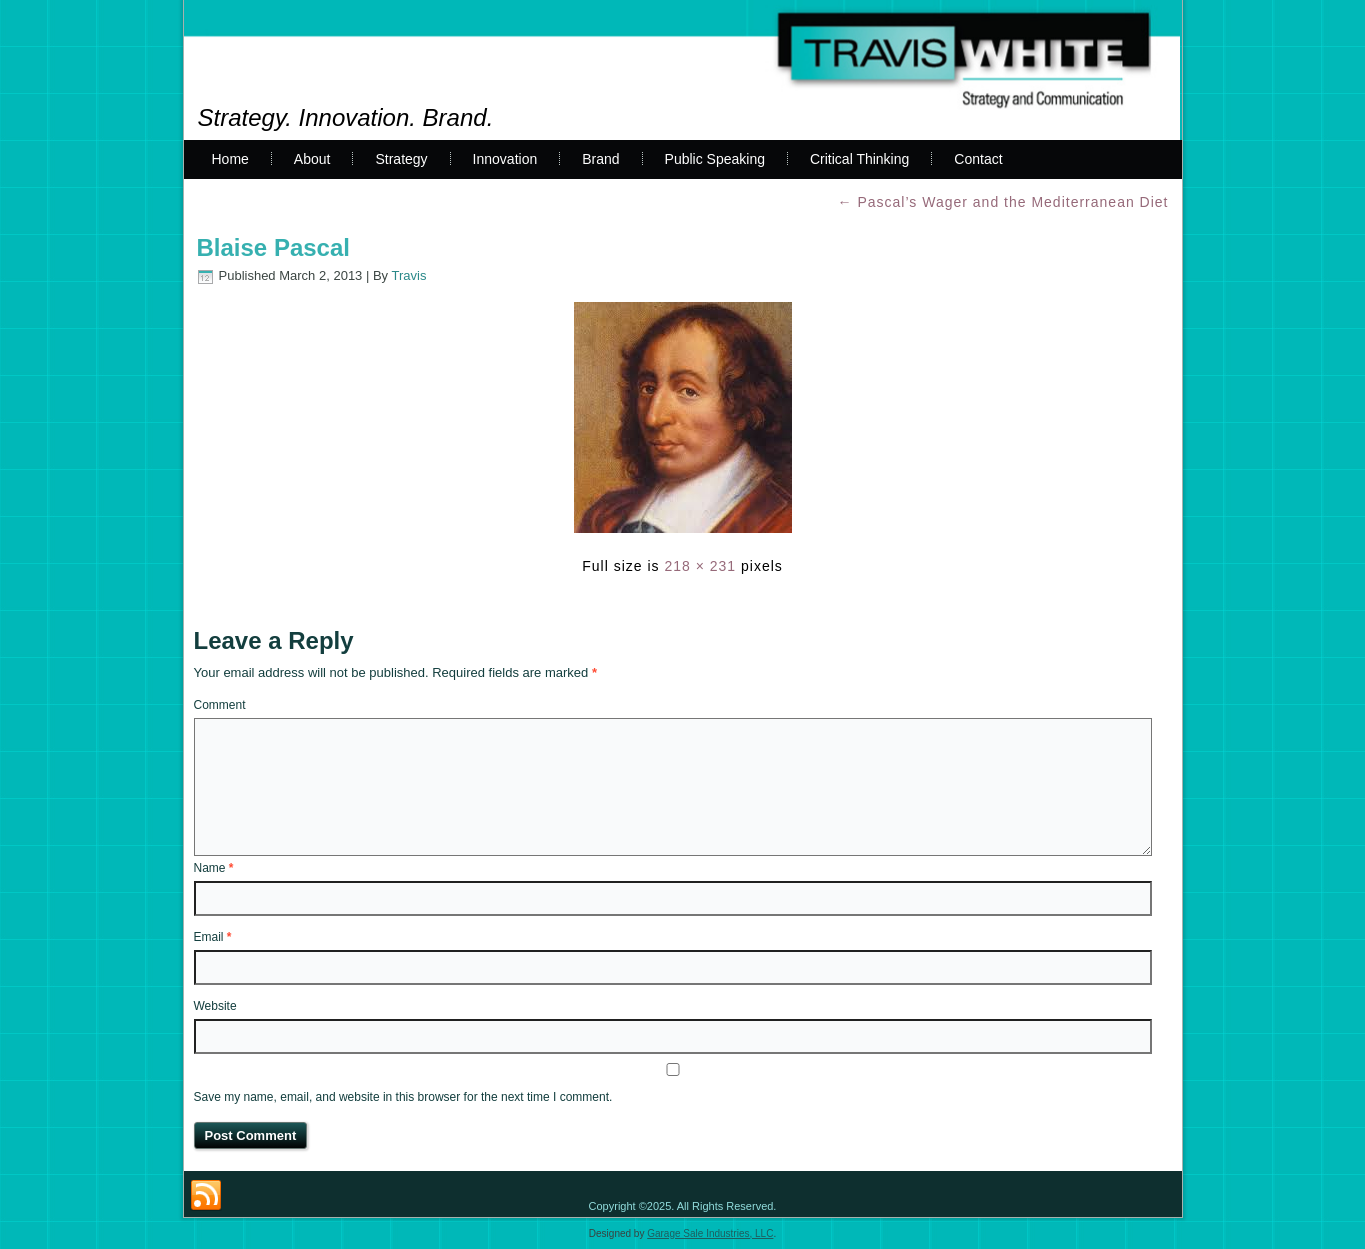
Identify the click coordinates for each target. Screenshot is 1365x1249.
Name (214, 868)
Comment (220, 705)
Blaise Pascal (273, 247)
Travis (409, 275)
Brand (600, 159)
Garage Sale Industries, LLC (710, 1233)
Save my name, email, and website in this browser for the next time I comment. (403, 1097)
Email (213, 937)
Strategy (401, 159)
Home (230, 159)
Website (215, 1006)
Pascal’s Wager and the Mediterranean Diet (1003, 202)
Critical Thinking (859, 159)
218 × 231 (700, 566)
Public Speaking (715, 159)
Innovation (505, 159)
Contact (978, 159)
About (312, 159)
